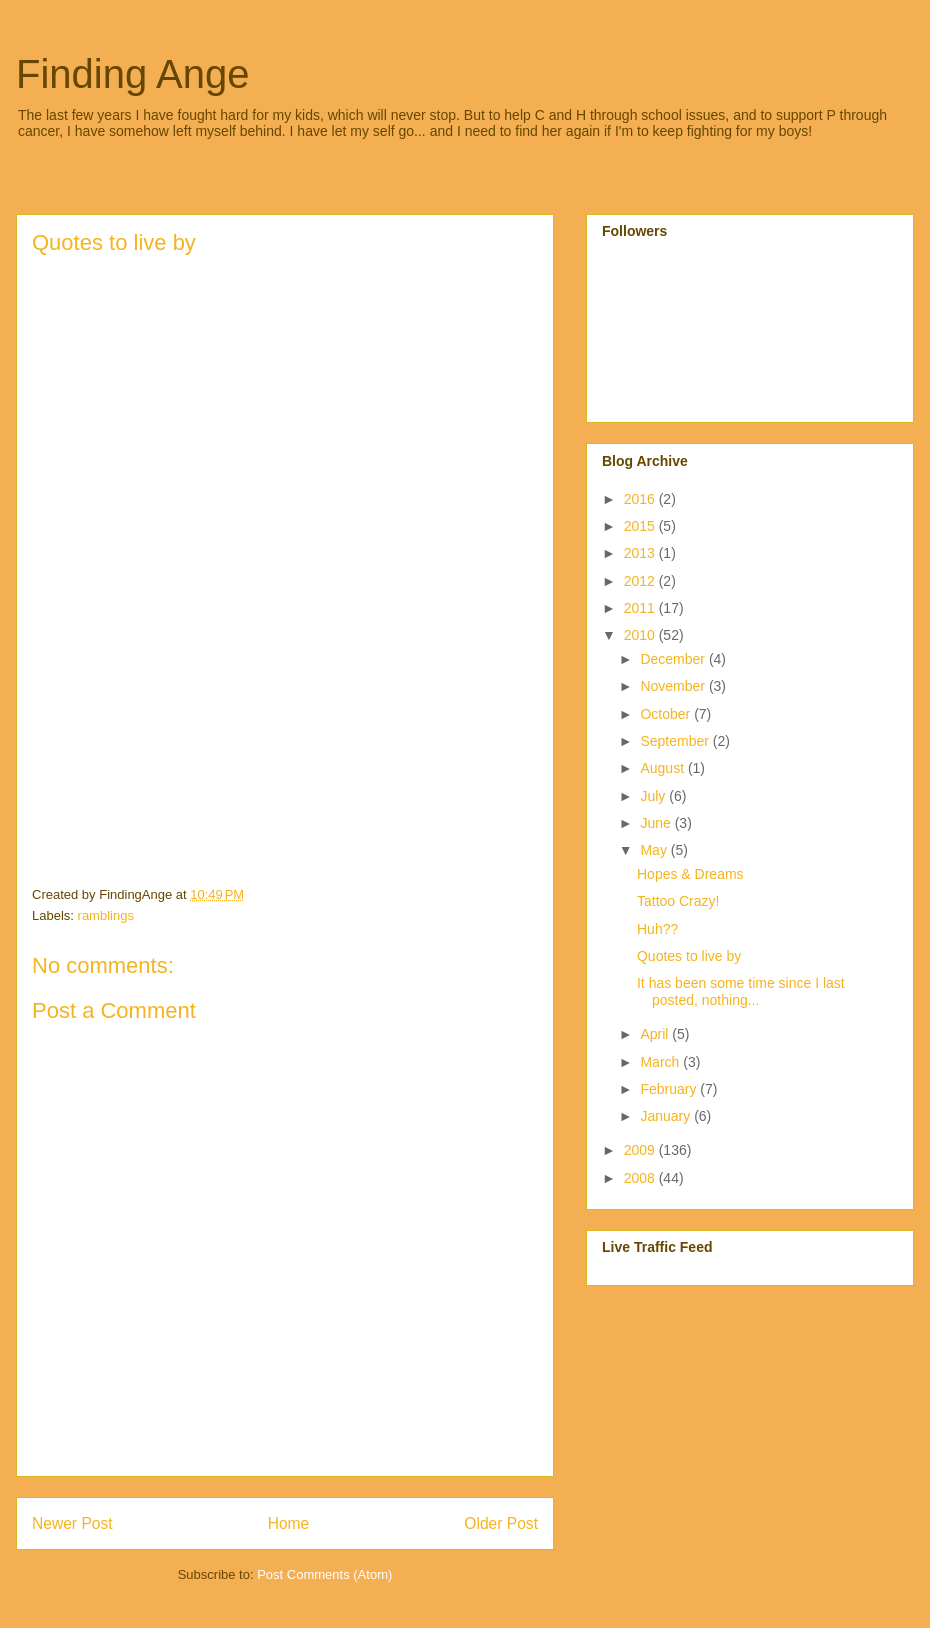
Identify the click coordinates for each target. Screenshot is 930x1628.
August (663, 768)
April (656, 1034)
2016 (641, 499)
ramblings (106, 915)
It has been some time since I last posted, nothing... (741, 991)
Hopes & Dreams (690, 874)
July (654, 796)
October (667, 714)
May (655, 850)
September (676, 741)
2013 (641, 553)
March (661, 1062)
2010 (641, 635)
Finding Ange (133, 74)
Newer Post (72, 1523)
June (657, 823)
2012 (641, 581)
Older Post (501, 1523)
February (670, 1089)
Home (289, 1523)
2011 (641, 608)
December (674, 659)
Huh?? (657, 929)
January (667, 1116)
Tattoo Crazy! (678, 901)
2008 (641, 1178)
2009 (641, 1150)
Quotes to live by (689, 956)
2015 (641, 526)
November (674, 686)
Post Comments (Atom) (324, 1574)
